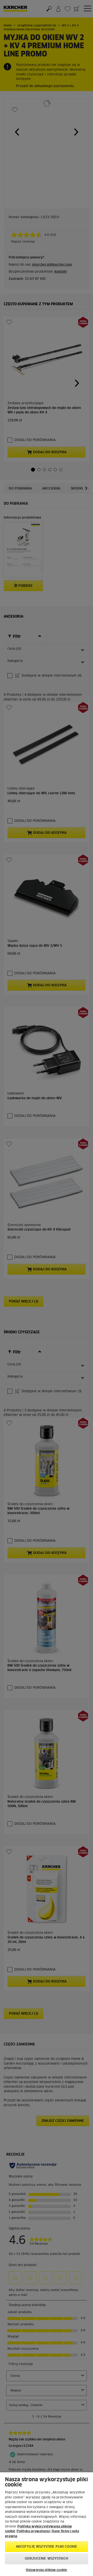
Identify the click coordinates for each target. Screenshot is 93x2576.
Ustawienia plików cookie (46, 2570)
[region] (46, 2524)
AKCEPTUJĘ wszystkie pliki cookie (46, 2546)
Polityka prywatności (33, 2531)
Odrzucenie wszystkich (46, 2558)
